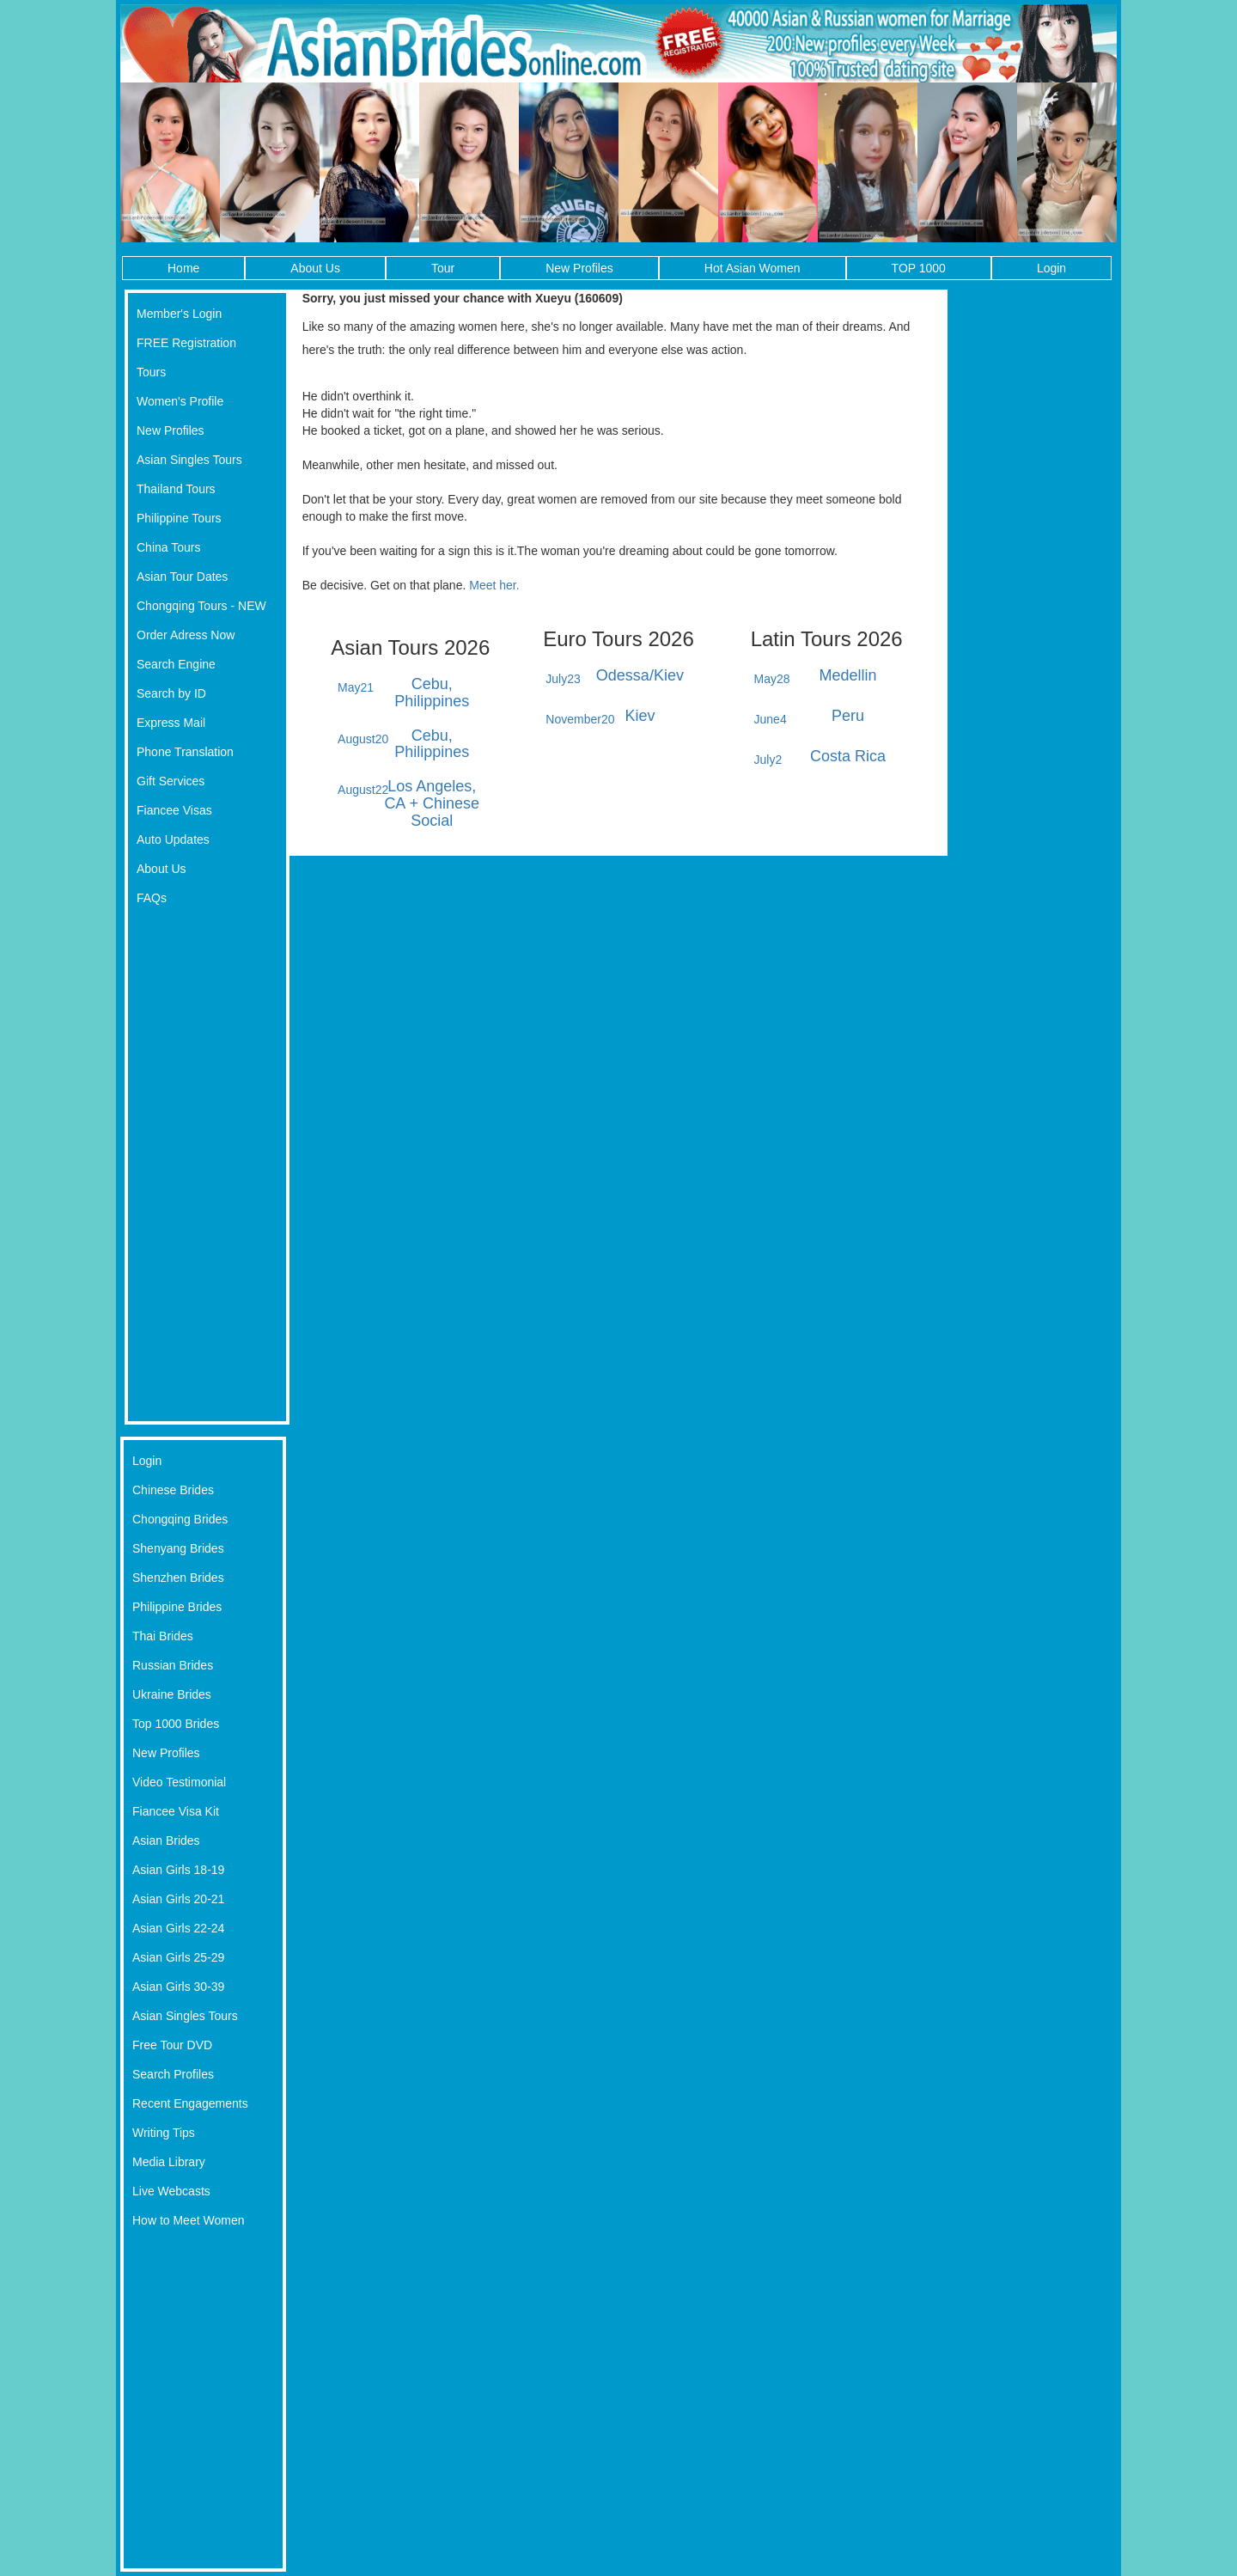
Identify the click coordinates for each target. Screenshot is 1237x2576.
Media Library (168, 2162)
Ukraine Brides (171, 1694)
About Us (315, 268)
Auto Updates (173, 839)
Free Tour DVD (172, 2045)
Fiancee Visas (174, 810)
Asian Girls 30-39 (178, 1986)
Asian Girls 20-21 (178, 1899)
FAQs (152, 898)
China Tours (168, 547)
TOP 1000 (919, 268)
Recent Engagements (190, 2103)
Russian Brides (172, 1665)
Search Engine (176, 664)
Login (1051, 268)
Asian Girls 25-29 (178, 1957)
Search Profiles (173, 2074)
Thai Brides (162, 1636)
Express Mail (171, 722)
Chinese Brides (173, 1490)
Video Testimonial (179, 1782)
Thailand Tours (176, 489)
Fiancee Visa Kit (175, 1811)
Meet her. (494, 585)
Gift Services (170, 781)
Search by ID (171, 693)
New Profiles (579, 268)
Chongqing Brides (180, 1519)
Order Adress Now (186, 635)
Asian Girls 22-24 (178, 1928)
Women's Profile (180, 401)
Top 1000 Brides (175, 1724)
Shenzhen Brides (178, 1577)
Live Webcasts (171, 2191)
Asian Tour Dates (182, 576)
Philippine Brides (177, 1607)
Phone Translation (185, 752)
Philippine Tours (179, 518)
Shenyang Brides (178, 1548)
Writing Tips (163, 2133)
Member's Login (179, 313)
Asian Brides (166, 1840)
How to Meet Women (188, 2220)
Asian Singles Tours (189, 460)
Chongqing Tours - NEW (201, 606)
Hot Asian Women (752, 268)
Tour (442, 268)
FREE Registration (186, 343)
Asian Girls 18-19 (178, 1870)
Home (183, 268)
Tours (151, 372)
